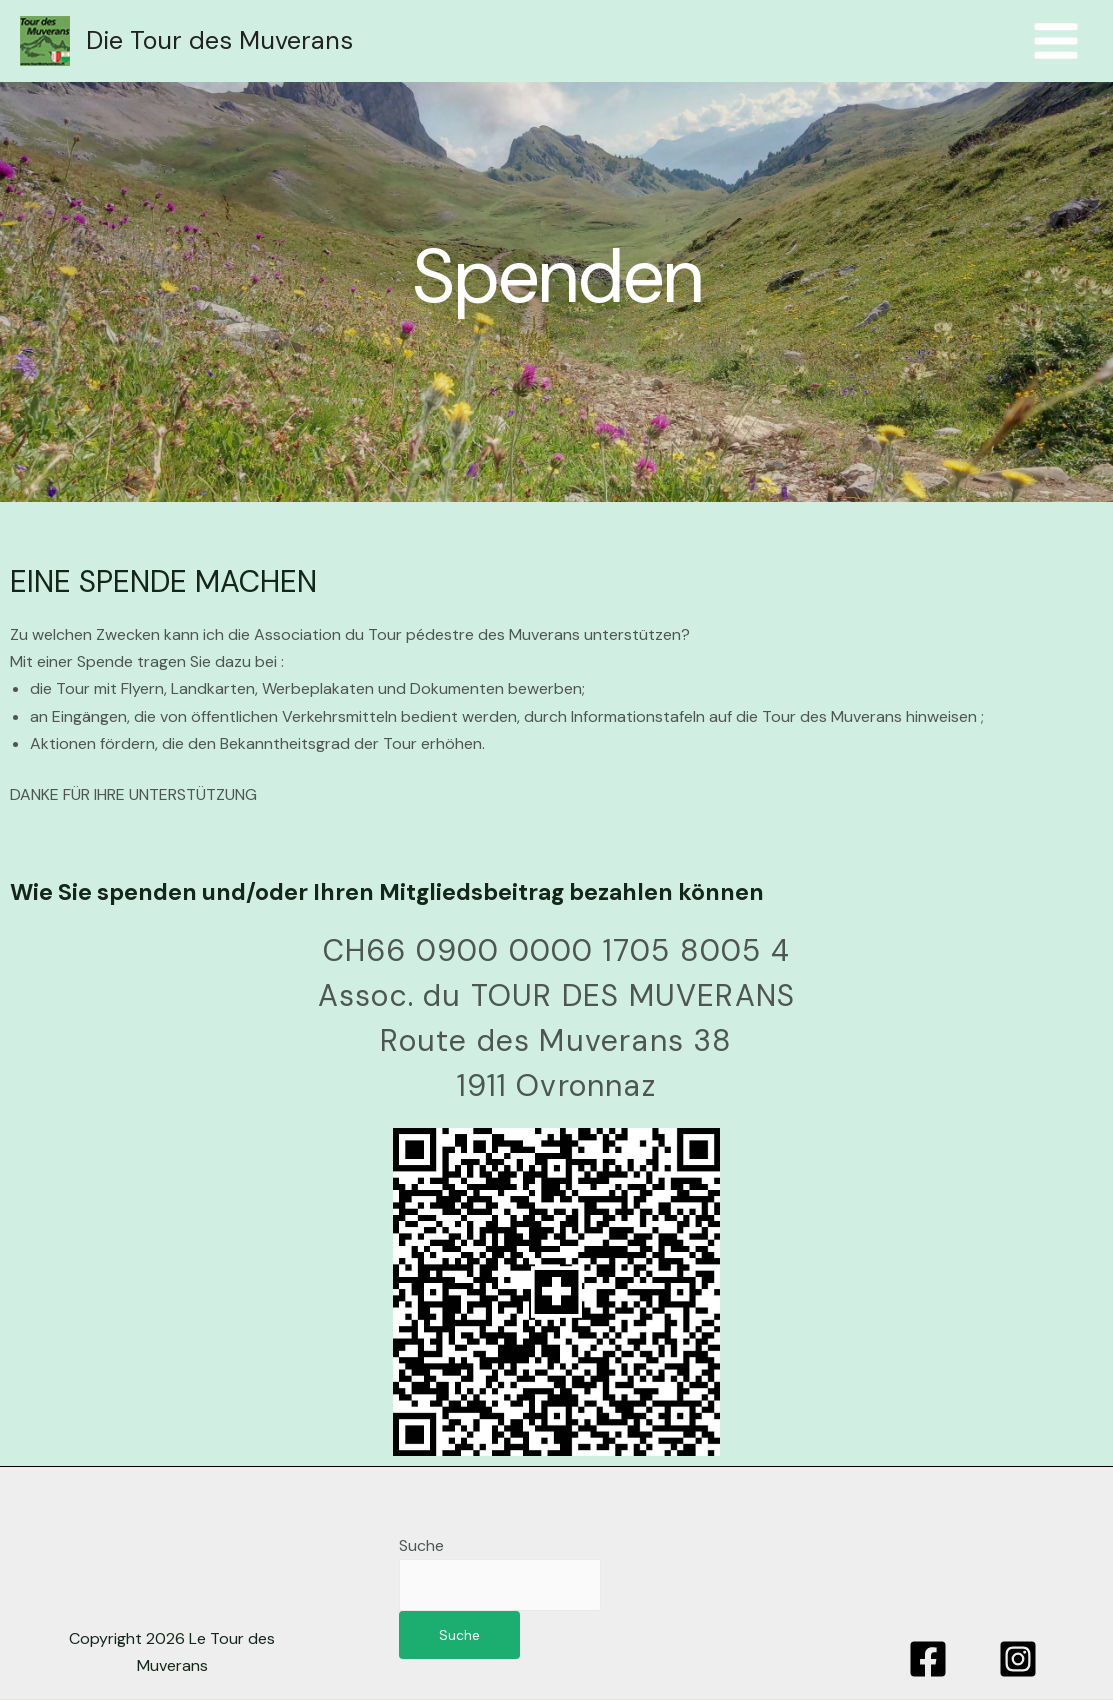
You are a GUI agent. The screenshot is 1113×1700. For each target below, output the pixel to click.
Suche (421, 1545)
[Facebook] (928, 1660)
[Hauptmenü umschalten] (1056, 41)
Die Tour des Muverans (219, 40)
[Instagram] (1018, 1660)
